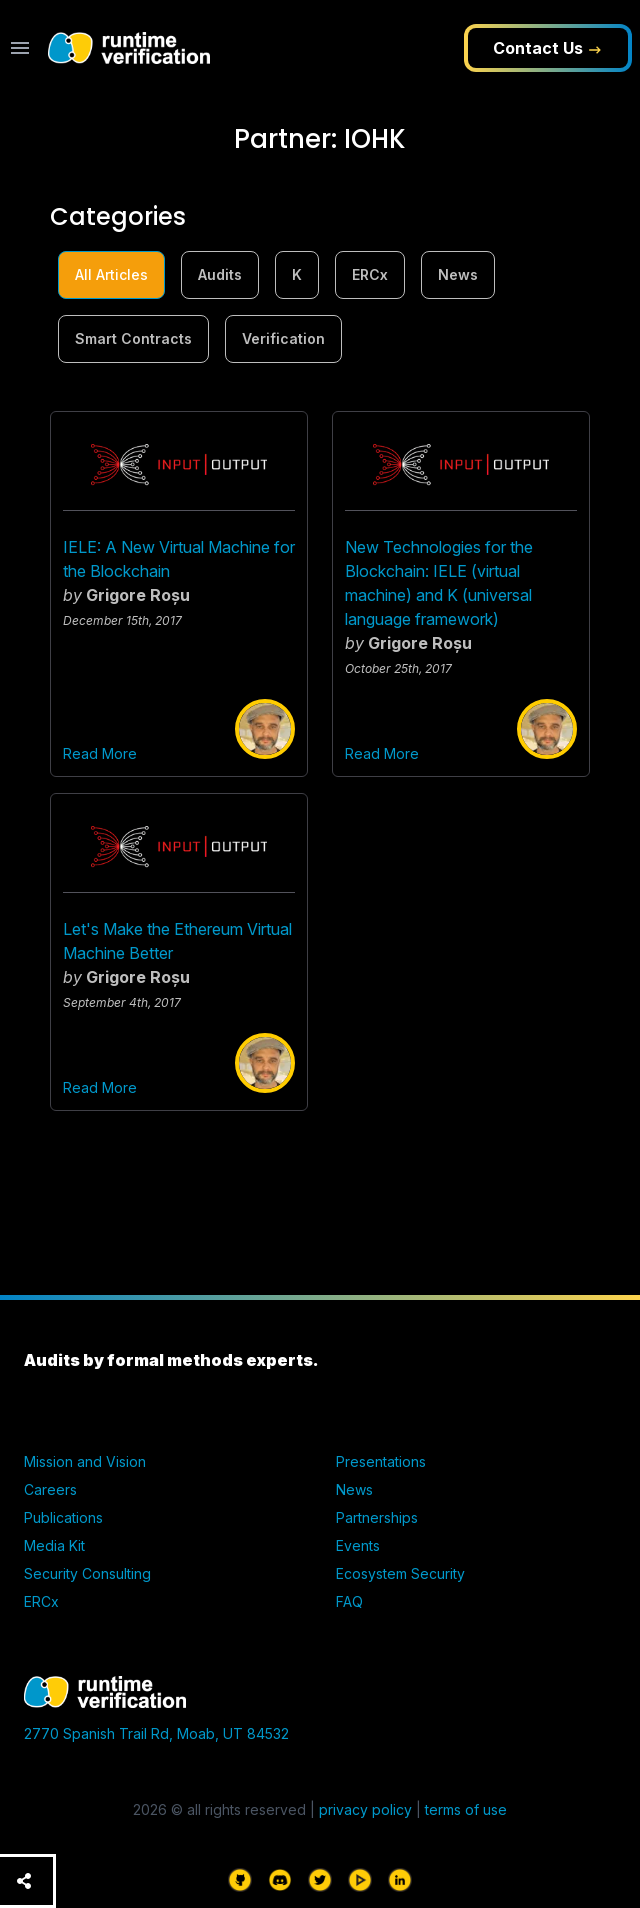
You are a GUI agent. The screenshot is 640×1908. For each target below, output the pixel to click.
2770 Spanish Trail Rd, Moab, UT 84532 (156, 1733)
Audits (220, 274)
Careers (50, 1489)
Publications (63, 1517)
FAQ (349, 1601)
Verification (283, 338)
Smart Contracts (133, 338)
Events (358, 1545)
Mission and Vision (85, 1461)
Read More (100, 753)
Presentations (381, 1461)
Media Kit (54, 1545)
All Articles (111, 274)
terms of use (466, 1809)
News (458, 274)
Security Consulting (87, 1573)
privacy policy (365, 1809)
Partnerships (377, 1517)
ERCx (370, 274)
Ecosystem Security (400, 1573)
